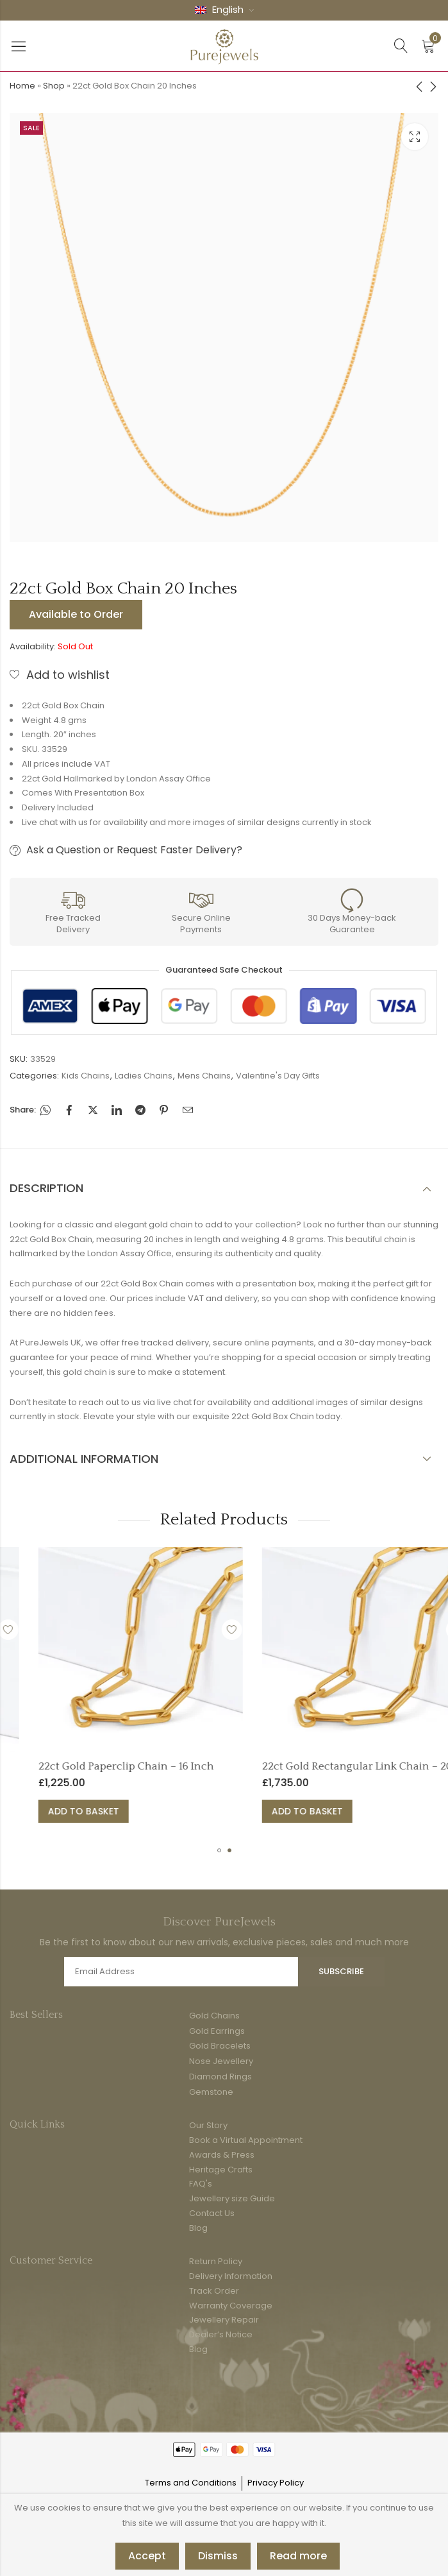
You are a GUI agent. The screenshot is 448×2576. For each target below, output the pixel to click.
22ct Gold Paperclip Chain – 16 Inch (222, 1766)
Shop (54, 86)
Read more (298, 2555)
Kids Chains (86, 1076)
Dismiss (218, 2555)
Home (22, 86)
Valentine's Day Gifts (278, 1076)
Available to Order (76, 614)
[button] (219, 1850)
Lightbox (414, 136)
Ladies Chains (143, 1076)
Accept (147, 2555)
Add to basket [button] (179, 1811)
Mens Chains (204, 1076)
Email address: (181, 1971)
